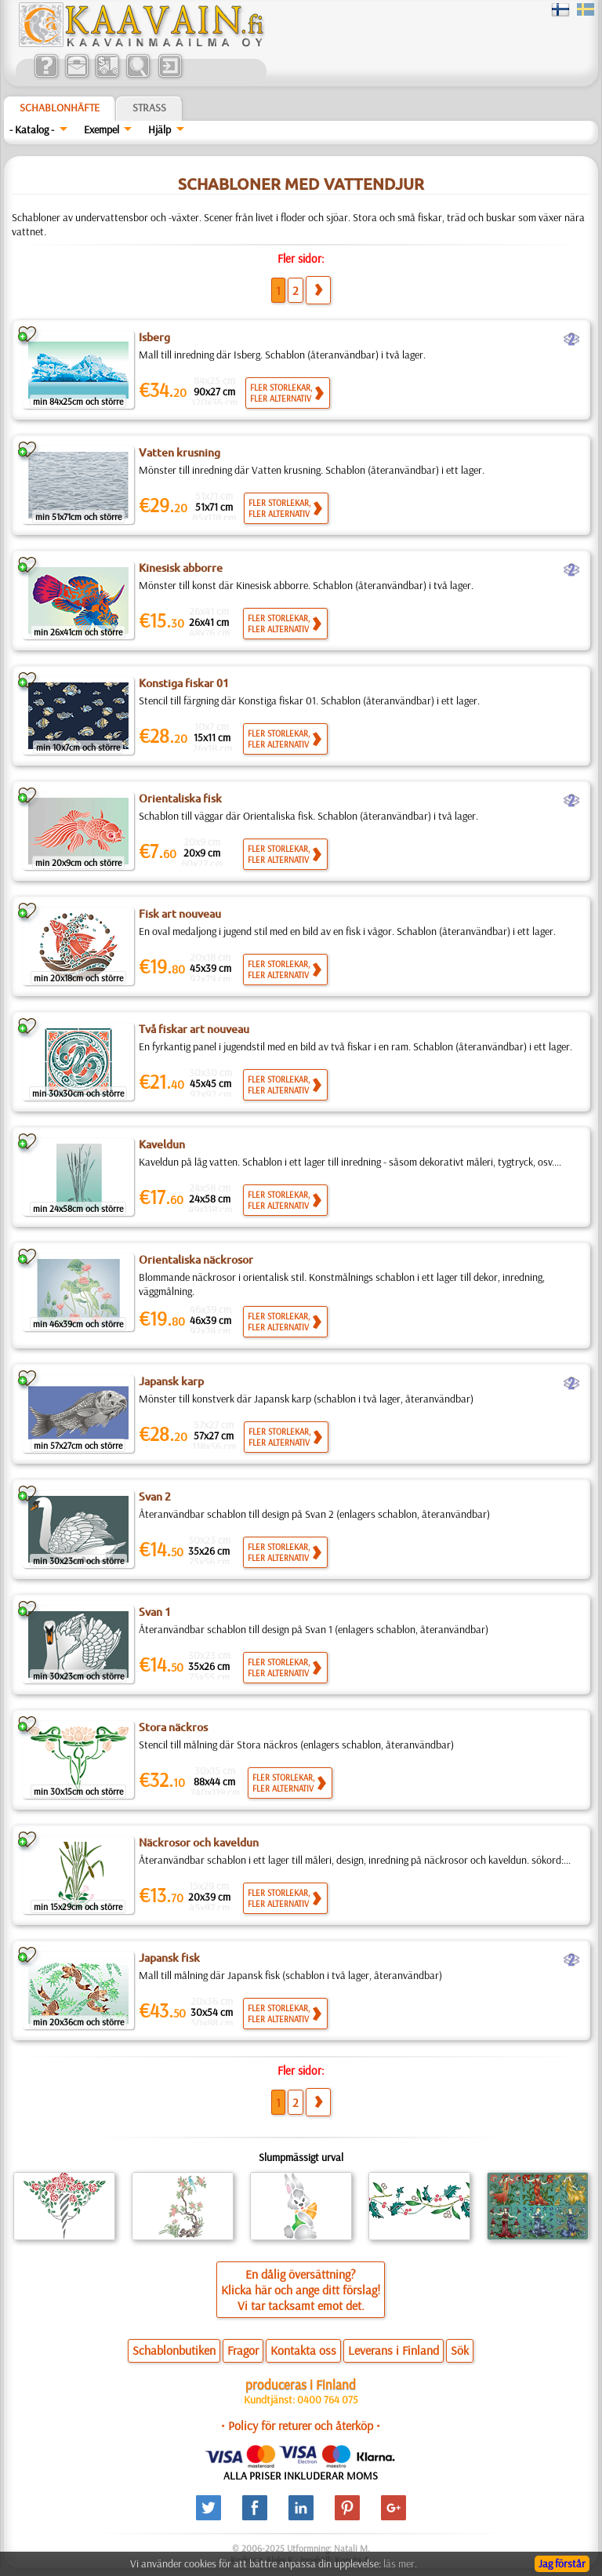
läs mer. (400, 2563)
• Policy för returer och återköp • (300, 2425)
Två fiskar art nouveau (194, 1029)
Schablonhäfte (60, 107)
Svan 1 (155, 1612)
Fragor (243, 2350)
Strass (149, 107)
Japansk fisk (169, 1958)
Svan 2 (155, 1496)
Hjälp (159, 129)
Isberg (154, 337)
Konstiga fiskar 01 (184, 683)
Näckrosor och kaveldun (199, 1842)
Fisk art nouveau (180, 914)
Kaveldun (162, 1144)
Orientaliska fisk (180, 798)
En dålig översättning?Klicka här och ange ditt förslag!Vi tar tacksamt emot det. (300, 2289)
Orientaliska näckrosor (196, 1259)
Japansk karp (171, 1381)
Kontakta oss (303, 2350)
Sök (460, 2350)
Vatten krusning (179, 452)
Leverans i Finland (393, 2350)
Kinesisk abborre (181, 568)
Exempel (101, 129)
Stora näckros (173, 1727)
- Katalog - (31, 129)
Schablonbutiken (174, 2350)
